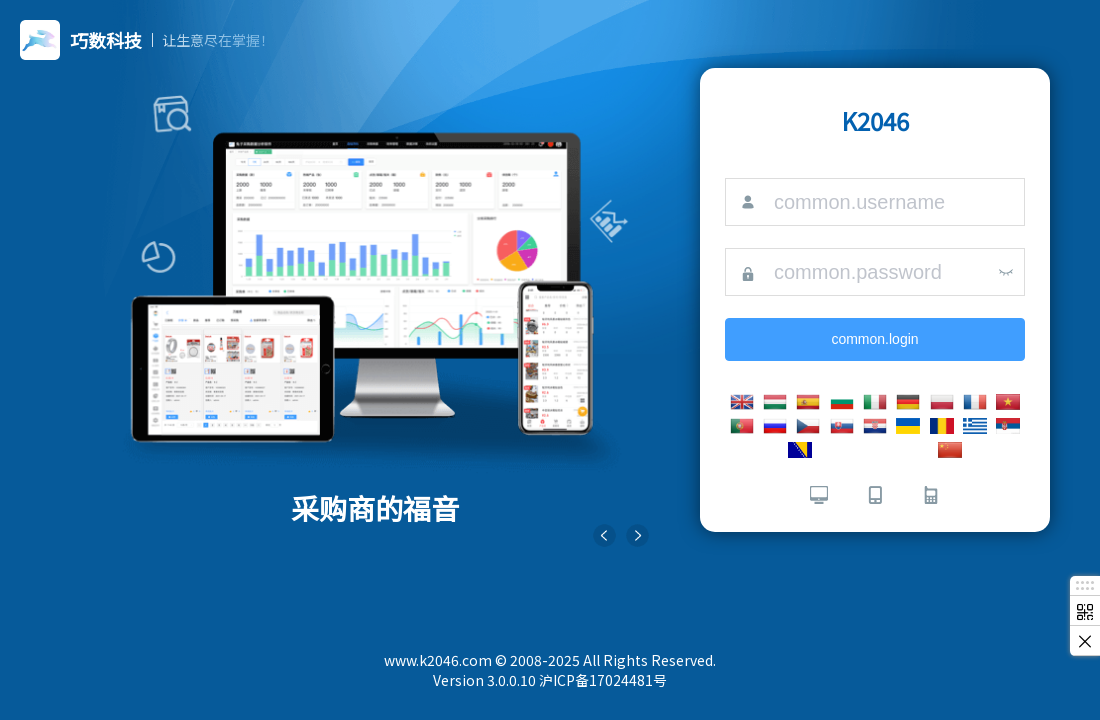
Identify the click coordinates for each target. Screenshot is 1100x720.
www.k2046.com (438, 660)
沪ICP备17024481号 (603, 680)
